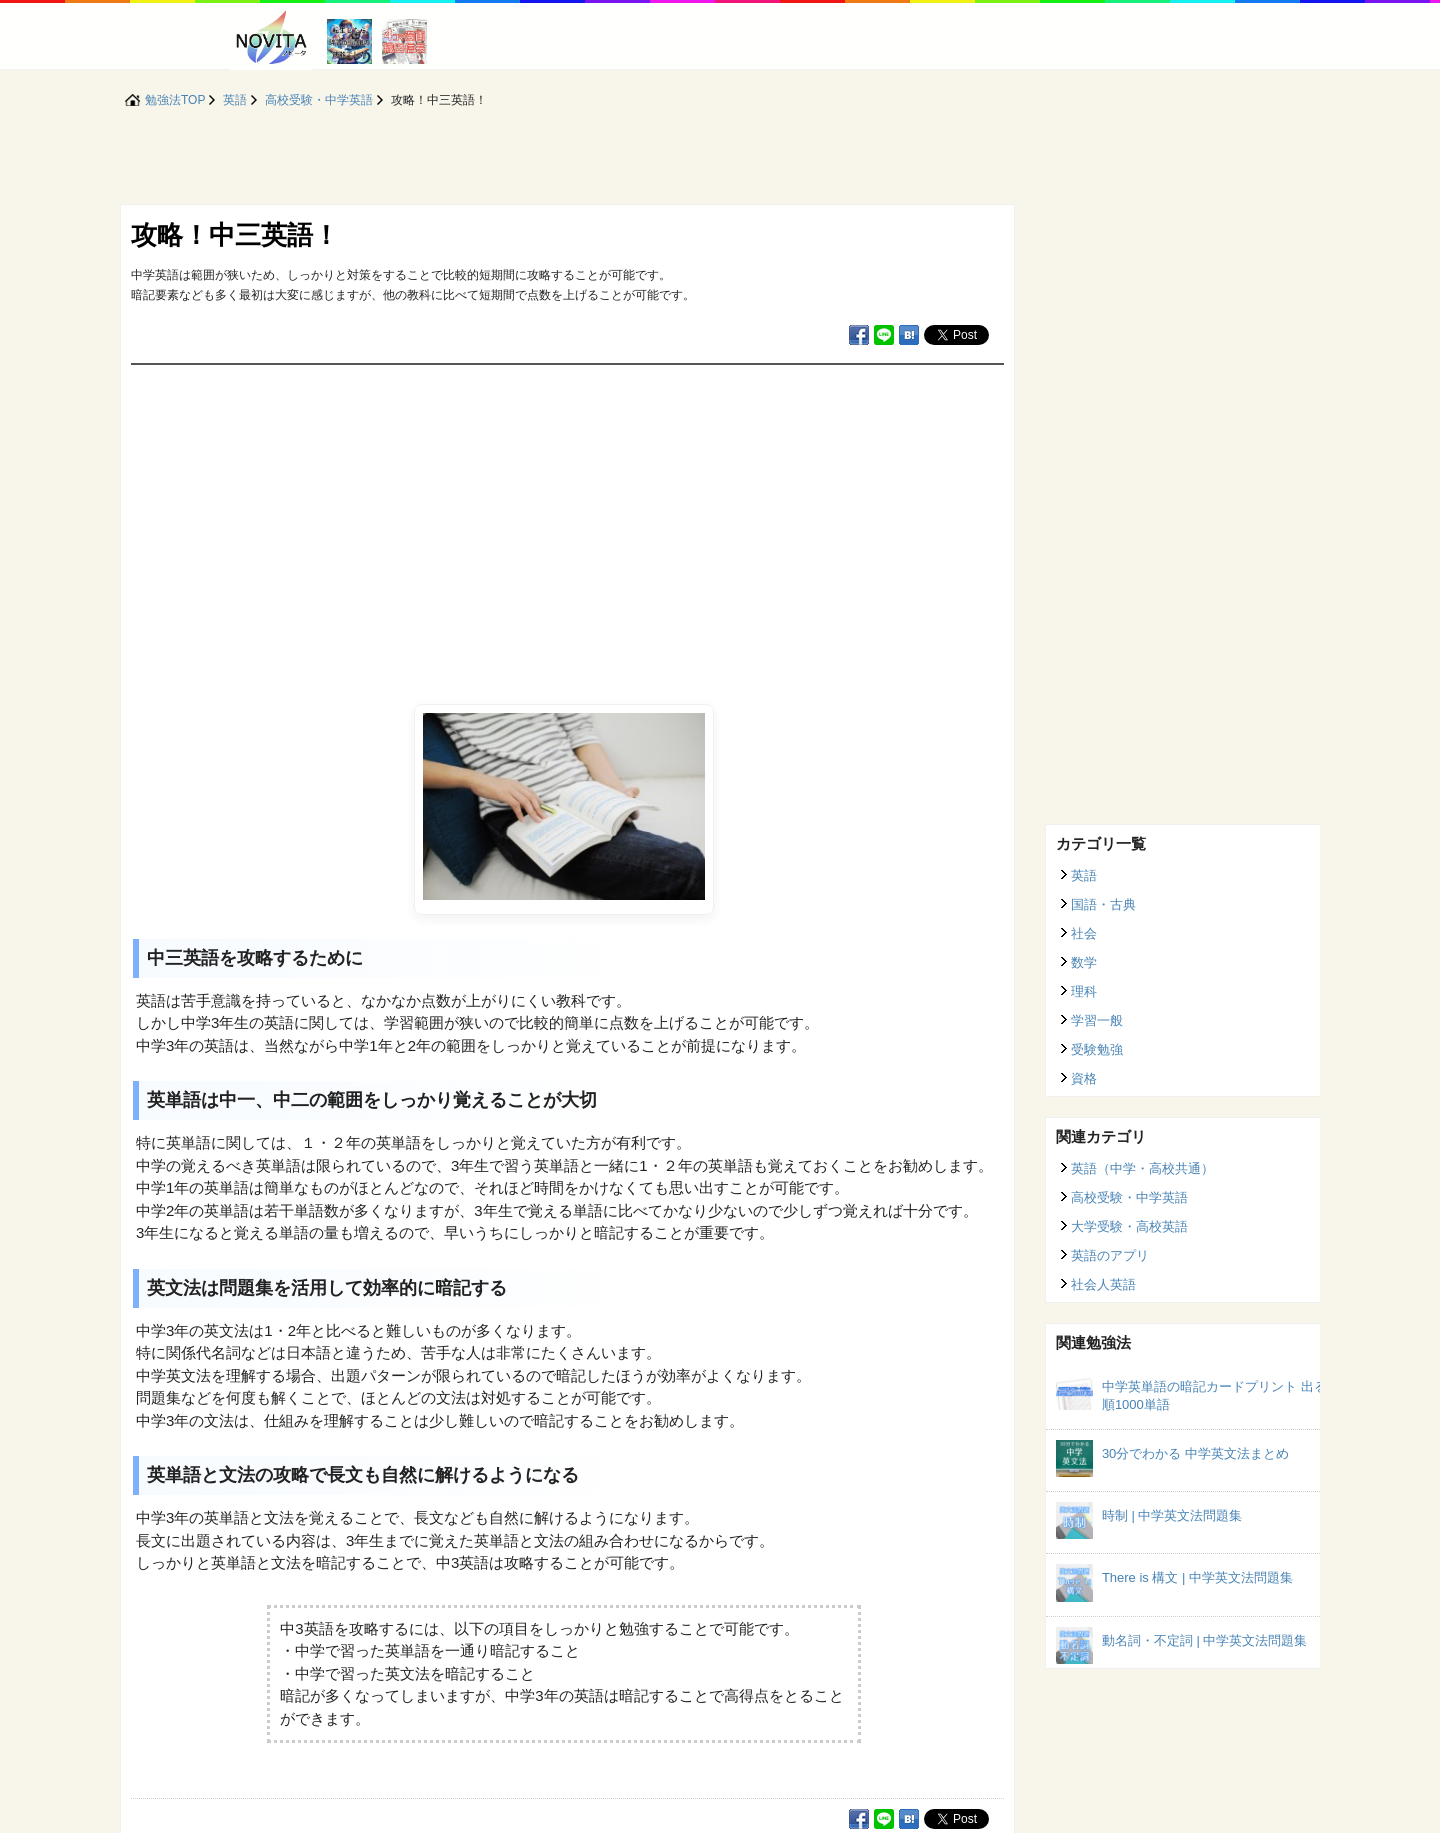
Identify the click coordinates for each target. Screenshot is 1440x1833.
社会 (1084, 933)
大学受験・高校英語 (1129, 1226)
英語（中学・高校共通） (1142, 1168)
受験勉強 (1097, 1049)
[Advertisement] (567, 515)
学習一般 (1097, 1020)
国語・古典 (1103, 904)
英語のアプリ (1110, 1255)
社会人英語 (1103, 1284)
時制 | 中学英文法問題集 (1172, 1515)
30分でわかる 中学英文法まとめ (1195, 1453)
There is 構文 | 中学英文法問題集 (1197, 1577)
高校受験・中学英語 (1129, 1197)
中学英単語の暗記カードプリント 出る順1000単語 (1214, 1395)
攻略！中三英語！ (235, 235)
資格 (1084, 1078)
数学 (1084, 962)
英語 (1084, 875)
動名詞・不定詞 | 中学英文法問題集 (1205, 1640)
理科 (1084, 991)
